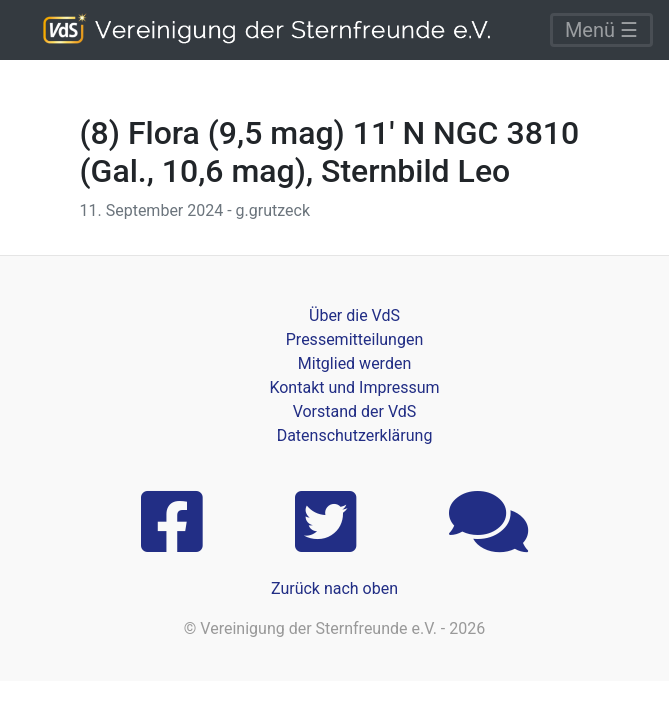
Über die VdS (354, 315)
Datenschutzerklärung (355, 435)
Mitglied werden (354, 363)
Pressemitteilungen (354, 339)
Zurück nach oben (334, 588)
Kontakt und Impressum (354, 387)
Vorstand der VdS (355, 411)
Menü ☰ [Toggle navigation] (601, 30)
